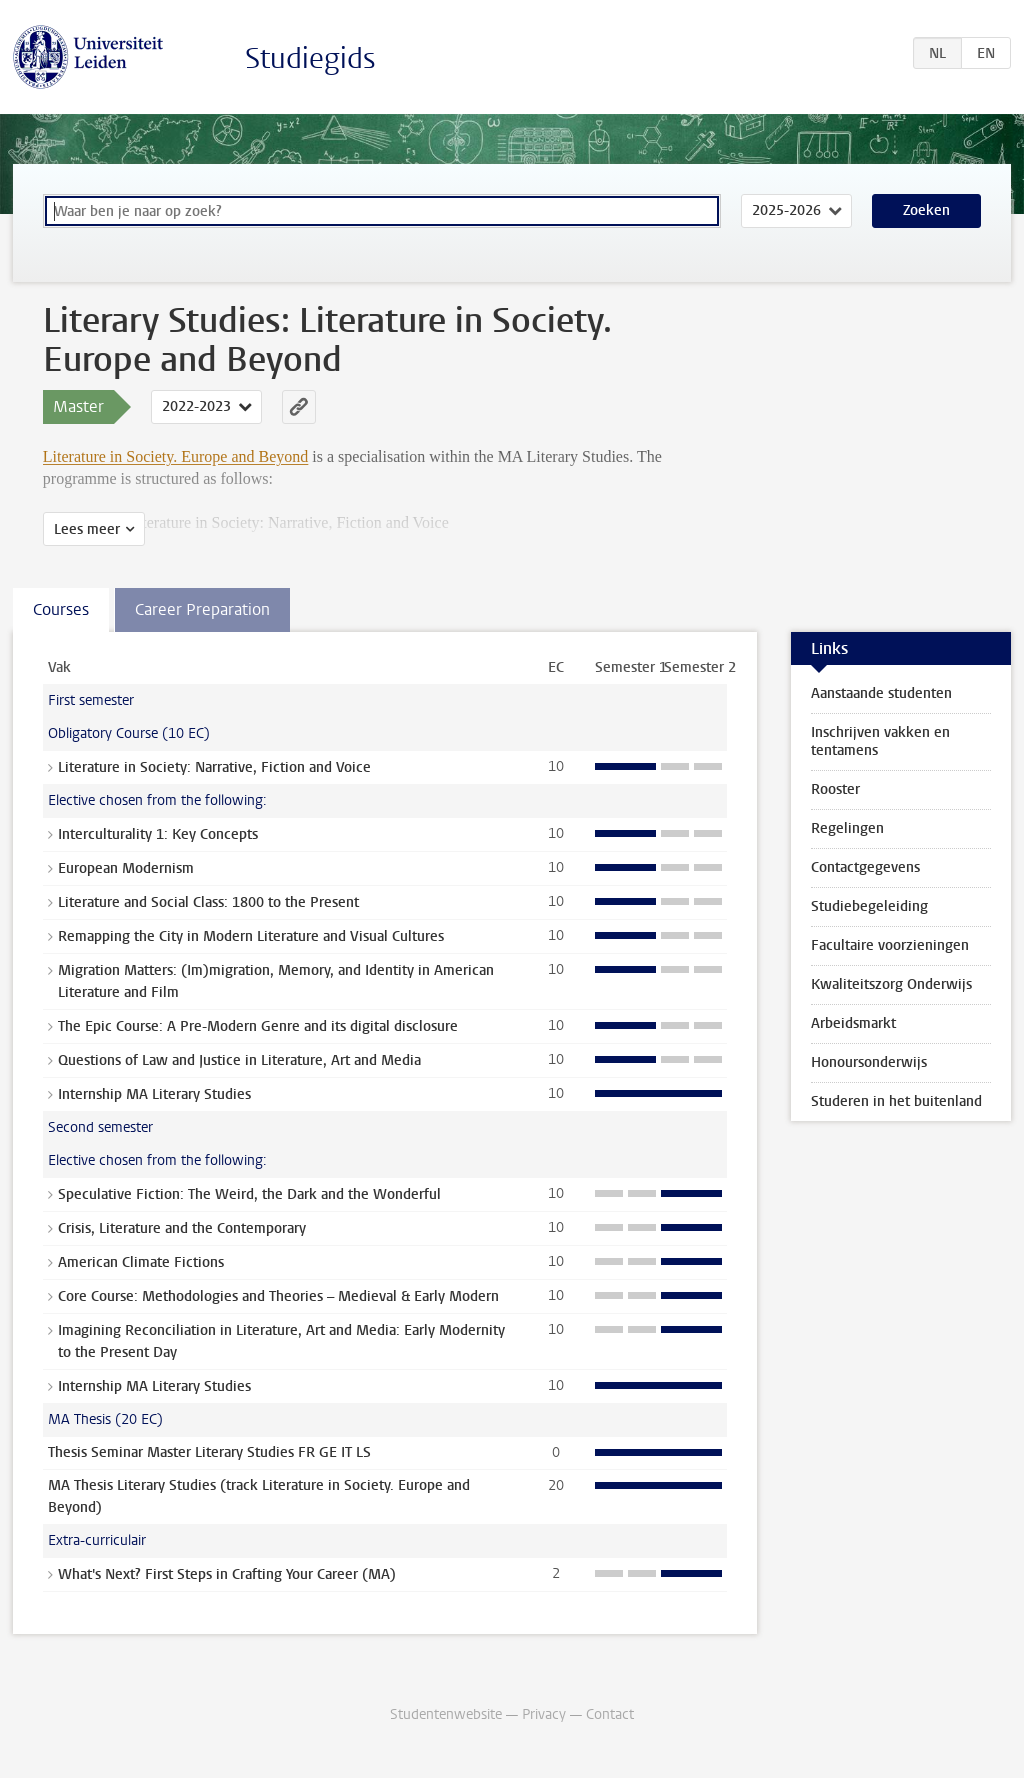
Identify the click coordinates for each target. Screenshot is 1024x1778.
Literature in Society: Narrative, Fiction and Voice (214, 767)
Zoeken (926, 210)
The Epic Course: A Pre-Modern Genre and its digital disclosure (258, 1026)
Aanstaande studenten (881, 693)
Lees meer (87, 529)
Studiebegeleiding (869, 906)
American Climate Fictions (141, 1262)
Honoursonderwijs (869, 1062)
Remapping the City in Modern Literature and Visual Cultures (251, 936)
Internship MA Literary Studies (154, 1094)
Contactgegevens (865, 867)
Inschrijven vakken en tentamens (880, 741)
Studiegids (310, 58)
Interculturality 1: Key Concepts (158, 834)
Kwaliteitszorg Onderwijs (891, 984)
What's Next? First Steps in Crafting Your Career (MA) (227, 1574)
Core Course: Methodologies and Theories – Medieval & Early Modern (278, 1296)
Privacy (544, 1714)
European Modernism (126, 868)
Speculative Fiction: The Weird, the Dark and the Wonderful (249, 1194)
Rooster (835, 789)
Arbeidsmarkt (853, 1023)
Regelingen (847, 828)
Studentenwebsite (446, 1714)
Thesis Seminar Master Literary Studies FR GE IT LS (209, 1452)
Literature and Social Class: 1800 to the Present (208, 902)
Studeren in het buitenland (896, 1101)
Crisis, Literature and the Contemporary (182, 1228)
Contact (610, 1714)
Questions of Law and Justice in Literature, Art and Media (239, 1060)
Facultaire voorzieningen (890, 945)
